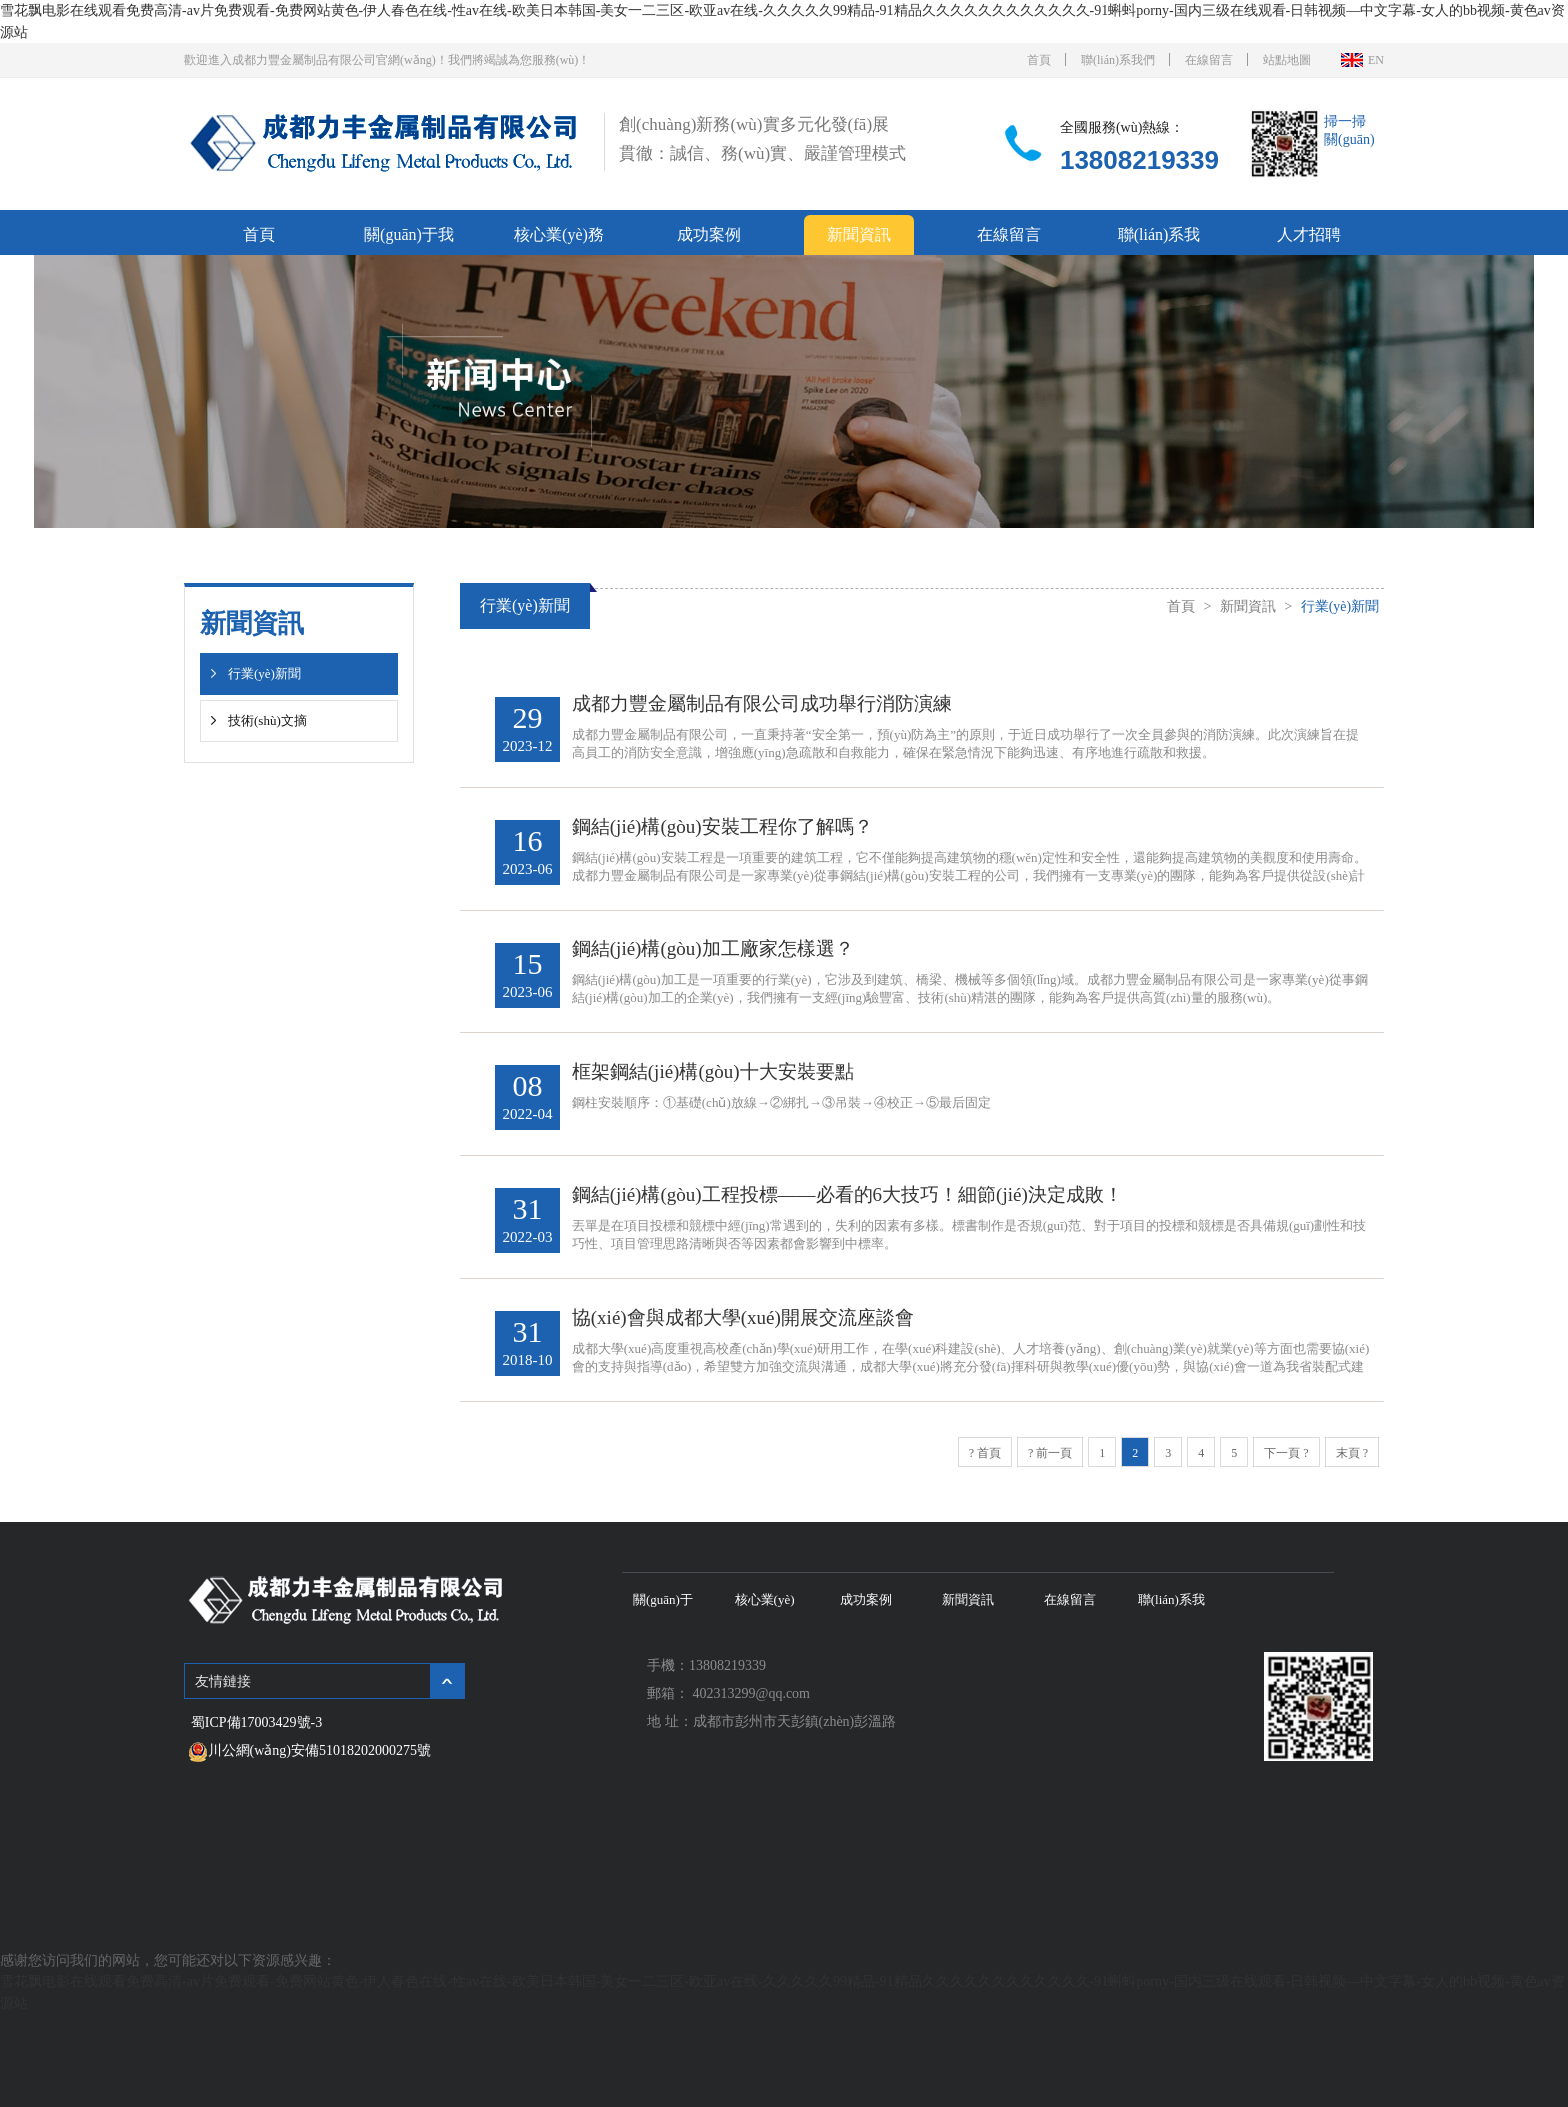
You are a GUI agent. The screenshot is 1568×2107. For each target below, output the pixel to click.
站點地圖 (1287, 59)
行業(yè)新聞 (264, 672)
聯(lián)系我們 (1118, 59)
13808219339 (1139, 158)
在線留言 (1209, 59)
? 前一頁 (1050, 1471)
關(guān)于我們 (409, 238)
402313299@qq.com (752, 1711)
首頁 (1039, 59)
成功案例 (709, 232)
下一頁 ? (1286, 1471)
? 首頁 (985, 1471)
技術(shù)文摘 (267, 719)
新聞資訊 (859, 232)
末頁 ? (1352, 1471)
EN (1376, 59)
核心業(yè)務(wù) (559, 238)
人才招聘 (1309, 232)
